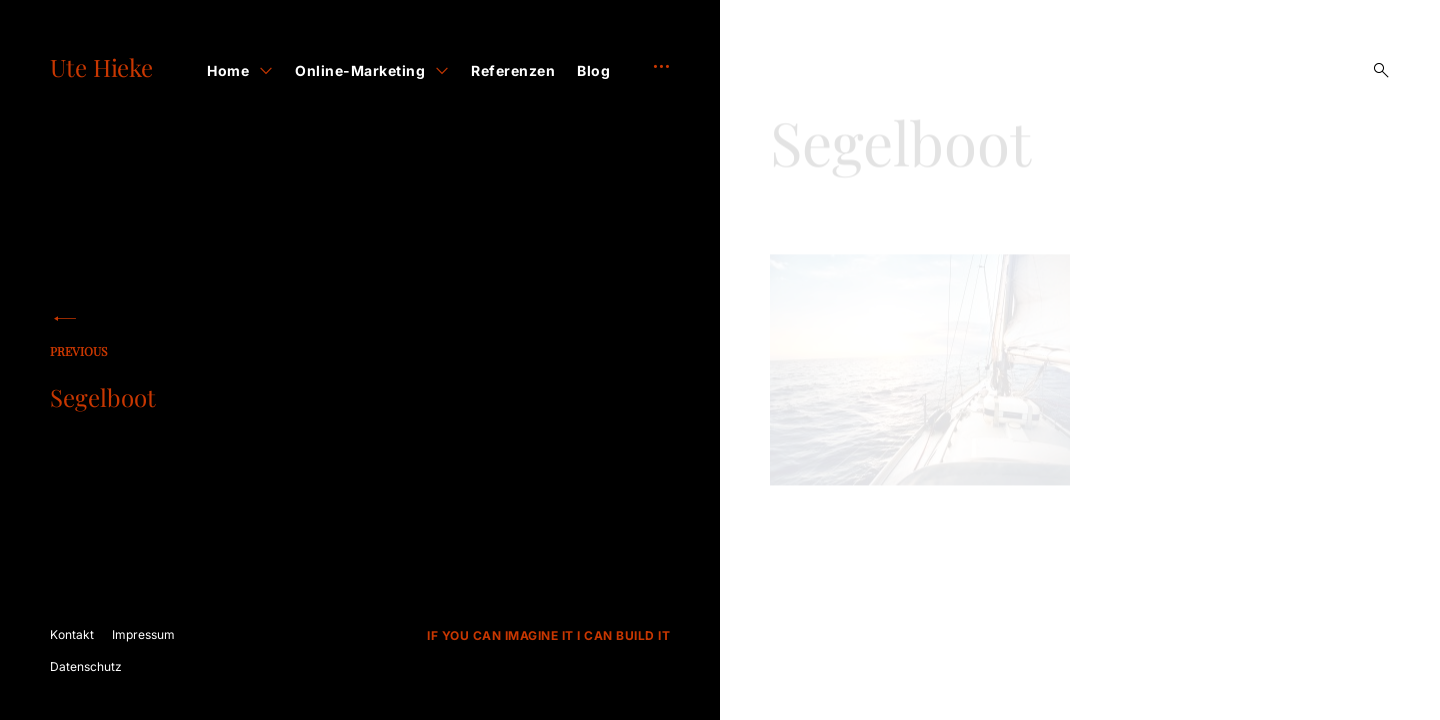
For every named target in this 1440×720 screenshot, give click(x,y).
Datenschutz (86, 666)
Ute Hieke (101, 67)
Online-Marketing (360, 70)
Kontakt (72, 634)
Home (228, 70)
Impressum (143, 634)
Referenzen (513, 70)
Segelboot (180, 380)
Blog (593, 70)
